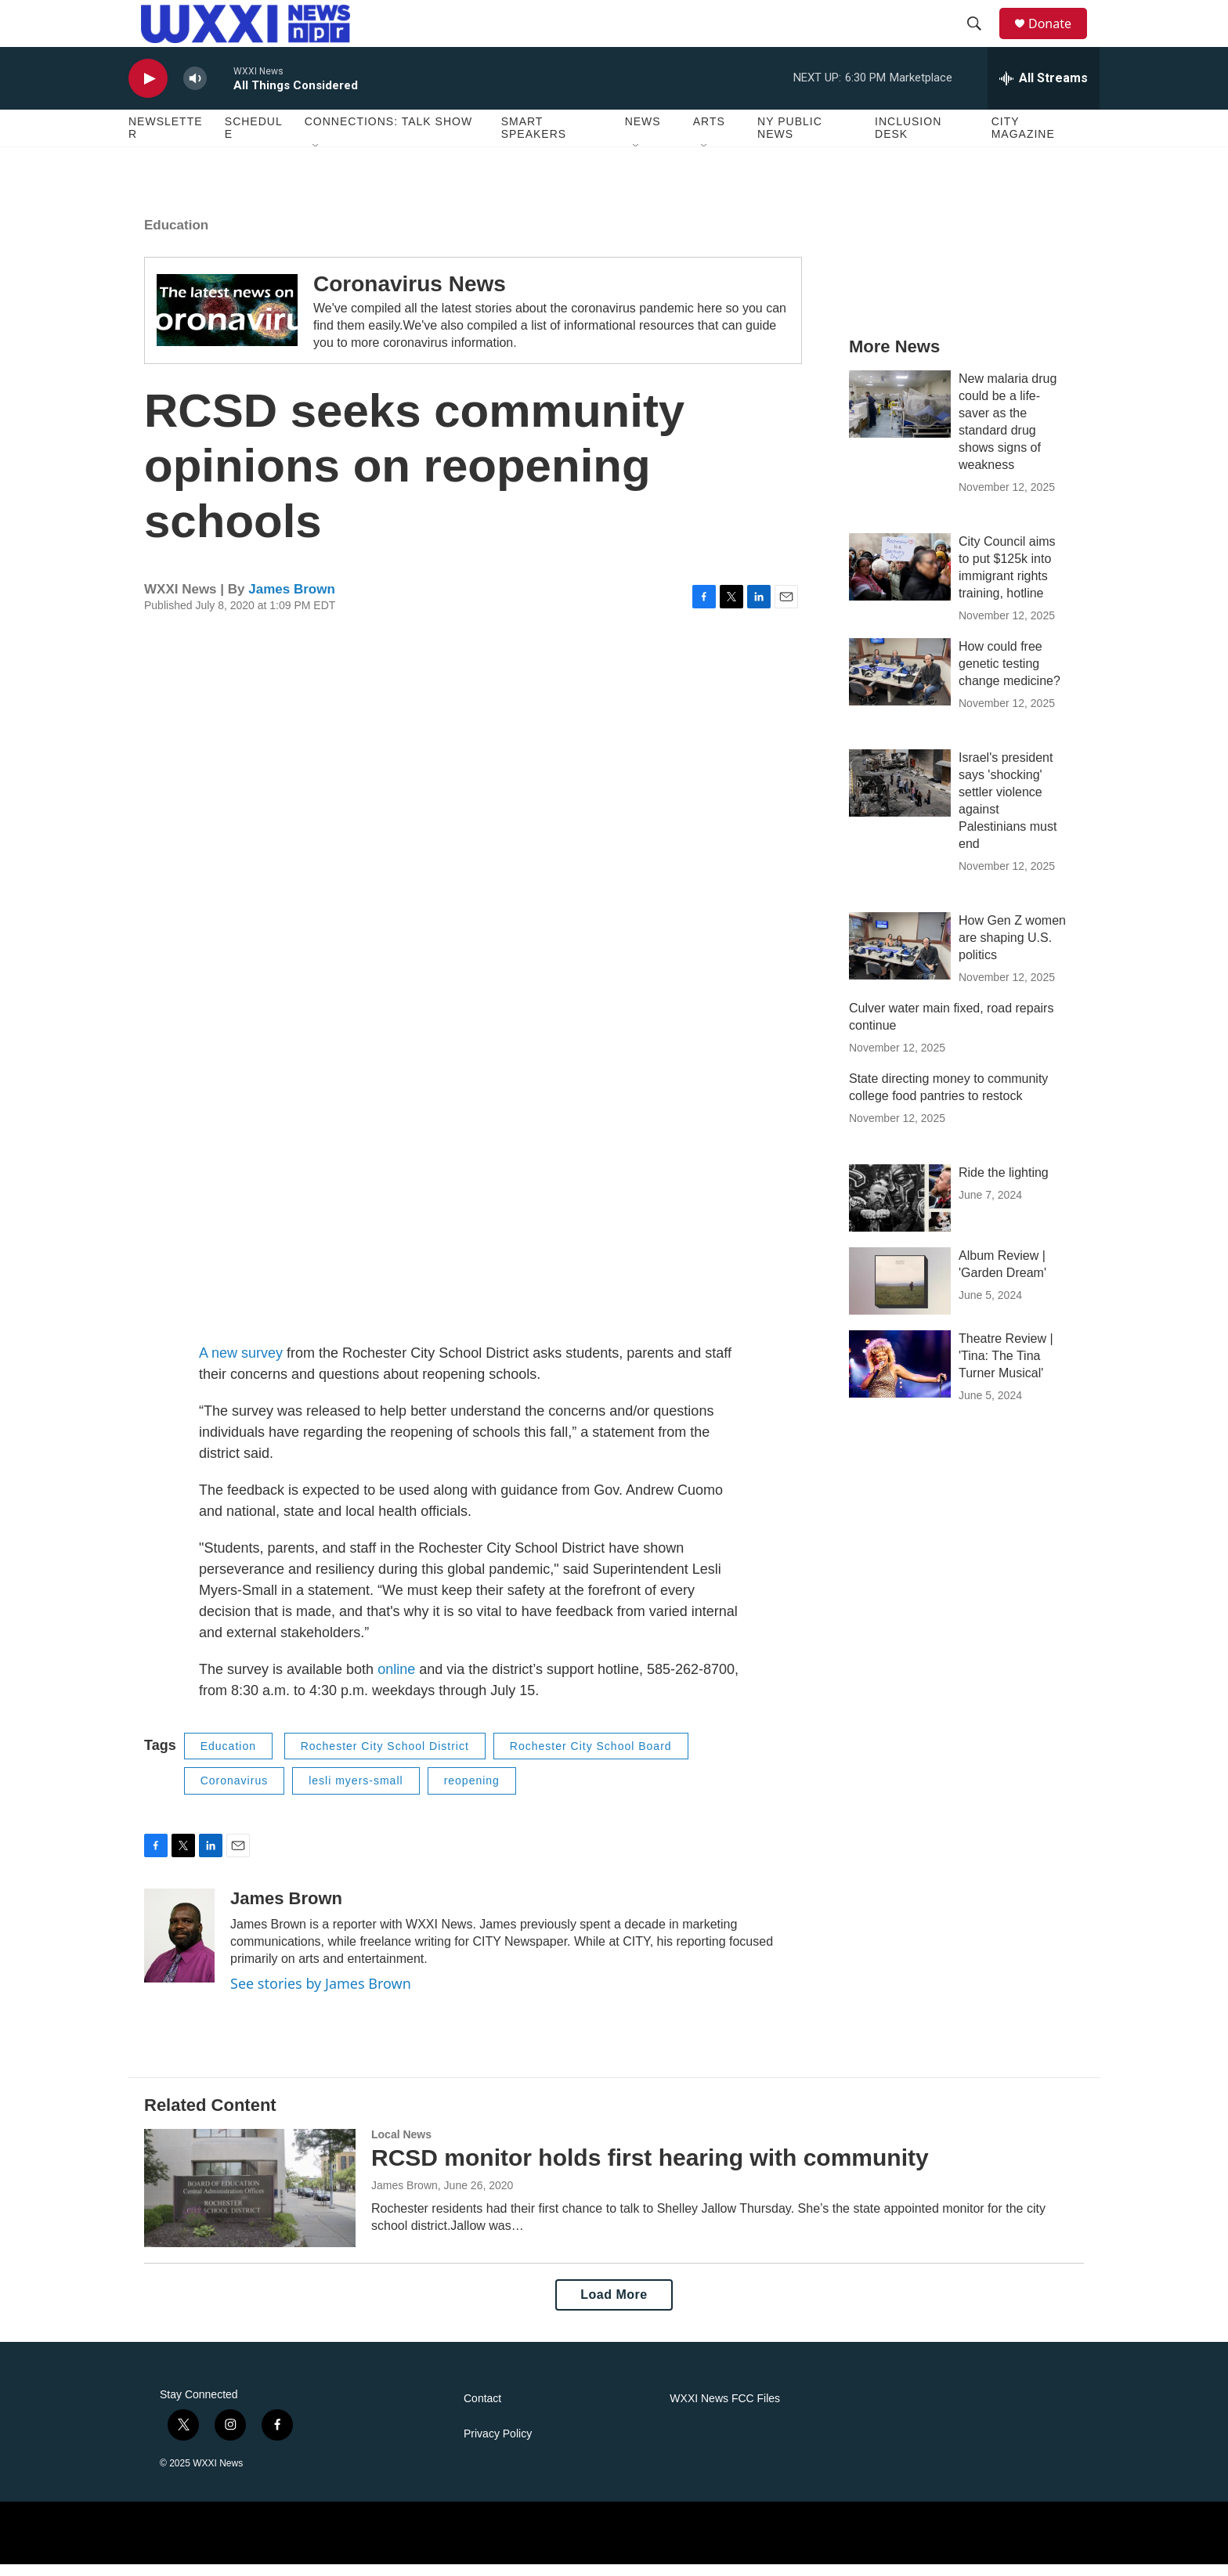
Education (176, 236)
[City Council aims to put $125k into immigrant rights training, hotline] (900, 578)
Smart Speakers (533, 139)
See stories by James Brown (320, 1995)
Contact (482, 2410)
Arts (709, 133)
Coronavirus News (409, 295)
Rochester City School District (385, 1758)
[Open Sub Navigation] (316, 158)
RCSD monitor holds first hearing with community (650, 2169)
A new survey (241, 1365)
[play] (148, 90)
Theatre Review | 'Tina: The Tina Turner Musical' (1006, 1367)
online (396, 1681)
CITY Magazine (1023, 139)
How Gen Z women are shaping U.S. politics (1012, 949)
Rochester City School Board (591, 1758)
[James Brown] (179, 1947)
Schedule (254, 139)
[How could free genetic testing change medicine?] (900, 683)
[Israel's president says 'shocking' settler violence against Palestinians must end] (900, 794)
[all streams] (1044, 90)
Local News (401, 2146)
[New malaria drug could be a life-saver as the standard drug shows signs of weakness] (900, 415)
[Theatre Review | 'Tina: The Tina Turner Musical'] (900, 1375)
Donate (1059, 29)
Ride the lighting (1004, 1184)
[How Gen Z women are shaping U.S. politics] (900, 957)
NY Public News (789, 139)
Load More (613, 2306)
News (643, 133)
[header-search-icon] (981, 30)
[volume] (195, 90)
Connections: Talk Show (388, 133)
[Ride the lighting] (900, 1209)
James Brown (291, 600)
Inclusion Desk (908, 139)
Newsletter (165, 139)
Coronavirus (234, 1792)
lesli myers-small (356, 1792)
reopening (472, 1792)
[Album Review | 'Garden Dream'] (900, 1292)
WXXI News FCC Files (725, 2410)
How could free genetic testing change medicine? (1009, 675)
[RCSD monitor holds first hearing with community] (250, 2199)
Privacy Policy (498, 2446)
